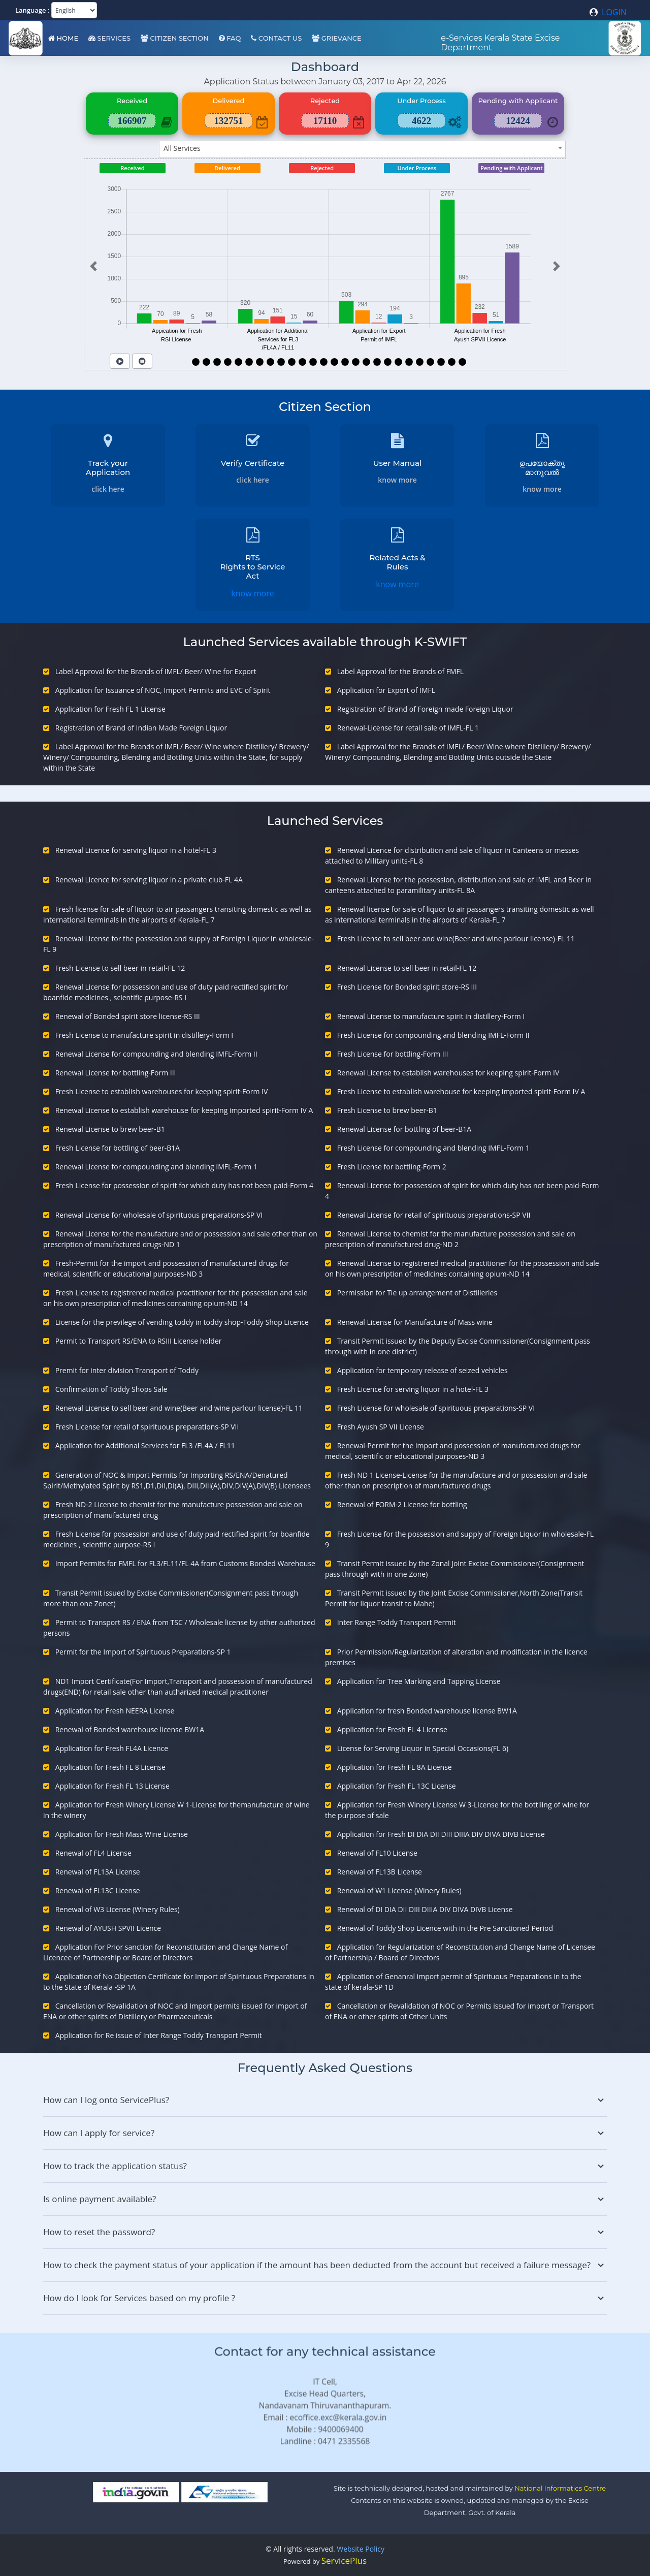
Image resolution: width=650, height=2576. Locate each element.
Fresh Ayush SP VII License (380, 1427)
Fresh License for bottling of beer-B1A (117, 1148)
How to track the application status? (325, 2166)
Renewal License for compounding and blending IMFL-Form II (156, 1054)
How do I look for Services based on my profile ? (325, 2298)
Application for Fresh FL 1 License (110, 709)
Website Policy (360, 2549)
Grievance (336, 38)
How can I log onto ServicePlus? (325, 2100)
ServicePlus (344, 2560)
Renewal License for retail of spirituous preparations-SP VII (434, 1215)
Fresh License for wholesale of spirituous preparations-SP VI (436, 1408)
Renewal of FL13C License (97, 1890)
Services (109, 38)
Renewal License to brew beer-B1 (110, 1129)
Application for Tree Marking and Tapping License (419, 1681)
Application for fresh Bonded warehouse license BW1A (427, 1710)
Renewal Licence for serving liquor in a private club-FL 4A (149, 879)
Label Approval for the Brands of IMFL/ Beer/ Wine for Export (155, 671)
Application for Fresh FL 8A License (394, 1767)
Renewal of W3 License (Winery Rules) (117, 1909)
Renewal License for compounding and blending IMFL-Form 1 (156, 1166)
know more (397, 480)
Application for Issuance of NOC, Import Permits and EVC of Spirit (163, 690)
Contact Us (276, 38)
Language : (32, 10)
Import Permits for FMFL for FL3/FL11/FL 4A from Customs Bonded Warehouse (185, 1563)
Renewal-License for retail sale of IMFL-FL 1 (408, 728)
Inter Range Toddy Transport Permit (396, 1622)
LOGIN (608, 12)
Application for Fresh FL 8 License (110, 1767)
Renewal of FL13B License (379, 1872)
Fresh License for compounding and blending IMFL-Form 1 (433, 1148)
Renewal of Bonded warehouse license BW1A (129, 1729)
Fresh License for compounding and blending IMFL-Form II (433, 1035)
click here (107, 489)
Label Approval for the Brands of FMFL (400, 671)
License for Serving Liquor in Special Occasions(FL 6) (423, 1748)
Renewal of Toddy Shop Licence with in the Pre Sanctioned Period (445, 1928)
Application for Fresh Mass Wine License (121, 1834)
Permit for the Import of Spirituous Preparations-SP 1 (143, 1652)
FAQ (230, 38)
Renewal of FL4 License (93, 1853)
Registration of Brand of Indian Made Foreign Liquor (141, 728)
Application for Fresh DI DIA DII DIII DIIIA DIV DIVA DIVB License (441, 1834)
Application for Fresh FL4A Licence (112, 1748)
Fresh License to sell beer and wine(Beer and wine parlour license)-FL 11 (456, 938)
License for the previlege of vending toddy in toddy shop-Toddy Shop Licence (182, 1322)
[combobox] (362, 149)
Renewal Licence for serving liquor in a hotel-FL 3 (135, 850)
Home (63, 38)
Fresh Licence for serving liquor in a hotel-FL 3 (413, 1389)
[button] (93, 266)
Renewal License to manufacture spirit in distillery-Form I (431, 1016)
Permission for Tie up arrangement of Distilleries (417, 1292)
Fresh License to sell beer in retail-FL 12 (120, 968)
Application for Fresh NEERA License (115, 1710)
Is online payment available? (325, 2199)
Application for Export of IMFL (386, 690)
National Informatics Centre (560, 2488)
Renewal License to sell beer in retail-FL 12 (407, 968)
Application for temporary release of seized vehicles (422, 1370)
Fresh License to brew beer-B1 (387, 1110)
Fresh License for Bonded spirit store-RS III (407, 987)
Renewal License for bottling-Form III (115, 1072)
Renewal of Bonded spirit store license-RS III (127, 1016)
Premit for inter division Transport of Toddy (127, 1370)
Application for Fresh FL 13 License (112, 1786)
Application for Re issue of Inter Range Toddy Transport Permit (158, 2035)
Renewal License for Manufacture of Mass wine (415, 1322)
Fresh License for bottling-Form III (392, 1054)
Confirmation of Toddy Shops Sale (111, 1389)
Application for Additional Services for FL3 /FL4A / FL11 (145, 1445)
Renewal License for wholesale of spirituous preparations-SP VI (159, 1215)
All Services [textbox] (182, 148)
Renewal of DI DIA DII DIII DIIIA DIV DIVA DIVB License (425, 1909)
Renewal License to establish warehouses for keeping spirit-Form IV (448, 1072)
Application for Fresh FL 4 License (392, 1729)
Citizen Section (175, 38)
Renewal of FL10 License (377, 1853)
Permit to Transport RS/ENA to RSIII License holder (138, 1341)
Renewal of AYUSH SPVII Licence (108, 1928)
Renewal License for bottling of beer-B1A (404, 1129)
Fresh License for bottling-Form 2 (391, 1166)
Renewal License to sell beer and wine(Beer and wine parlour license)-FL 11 (179, 1408)
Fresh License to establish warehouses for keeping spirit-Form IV (161, 1091)
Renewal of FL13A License (97, 1872)
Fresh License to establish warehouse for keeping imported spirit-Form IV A (461, 1091)
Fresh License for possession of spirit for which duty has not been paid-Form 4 (184, 1185)
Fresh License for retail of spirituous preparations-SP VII (147, 1427)
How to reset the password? (325, 2232)
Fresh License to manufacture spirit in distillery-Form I (144, 1035)
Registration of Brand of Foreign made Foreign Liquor (425, 709)
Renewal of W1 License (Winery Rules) (399, 1890)
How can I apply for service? (325, 2133)
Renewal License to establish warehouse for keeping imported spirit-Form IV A (184, 1110)
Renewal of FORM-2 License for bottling (402, 1504)
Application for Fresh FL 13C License (396, 1786)
